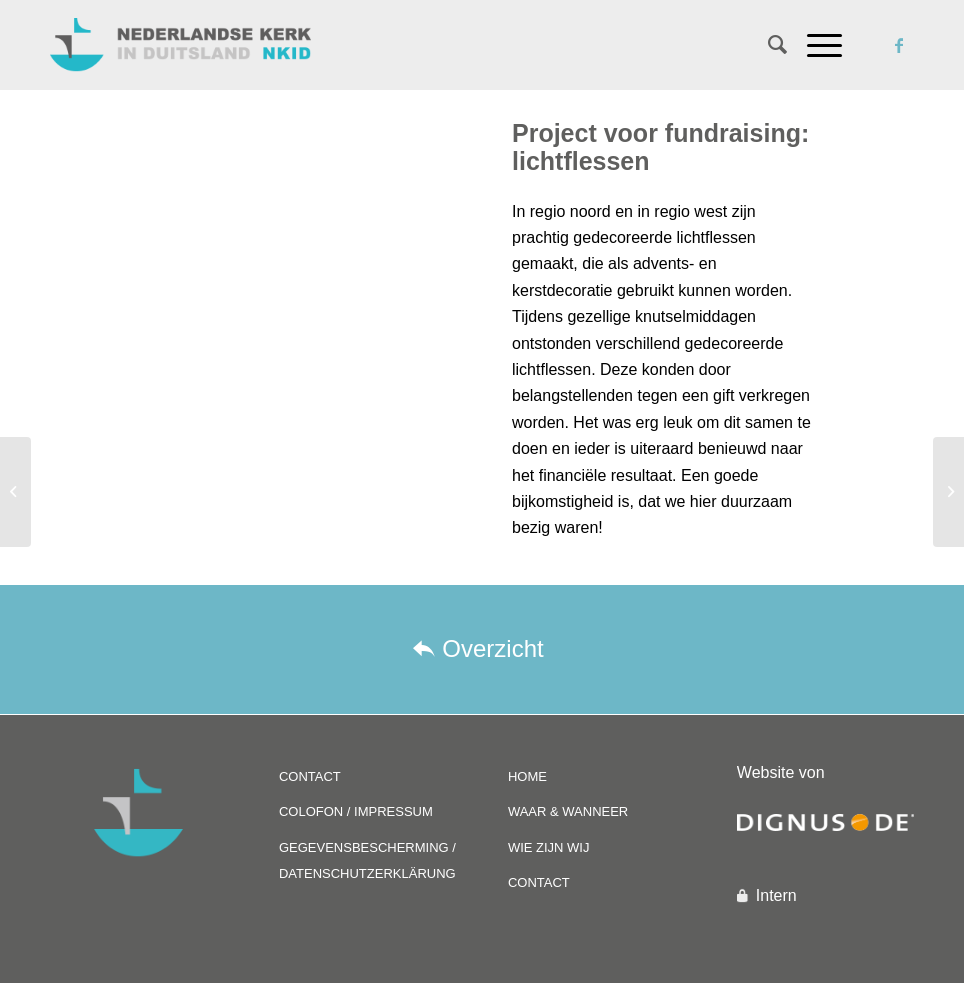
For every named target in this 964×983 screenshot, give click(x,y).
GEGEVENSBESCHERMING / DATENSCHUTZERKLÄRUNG (367, 860)
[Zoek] (767, 45)
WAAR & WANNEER (568, 811)
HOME (527, 776)
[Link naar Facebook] (899, 45)
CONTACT (310, 776)
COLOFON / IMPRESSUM (356, 811)
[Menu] (814, 45)
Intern (776, 895)
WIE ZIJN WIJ (549, 847)
